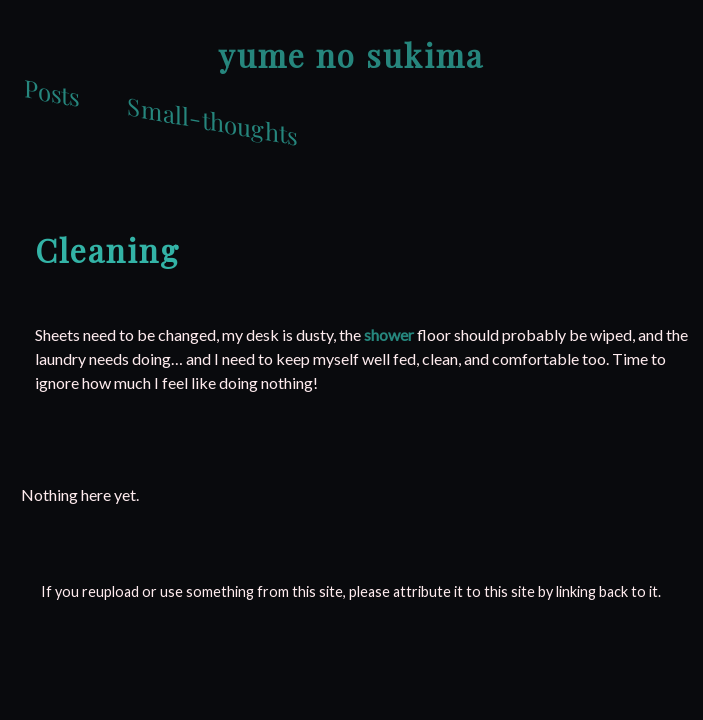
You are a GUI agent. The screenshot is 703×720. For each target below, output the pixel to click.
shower (389, 334)
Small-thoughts (212, 120)
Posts (51, 92)
